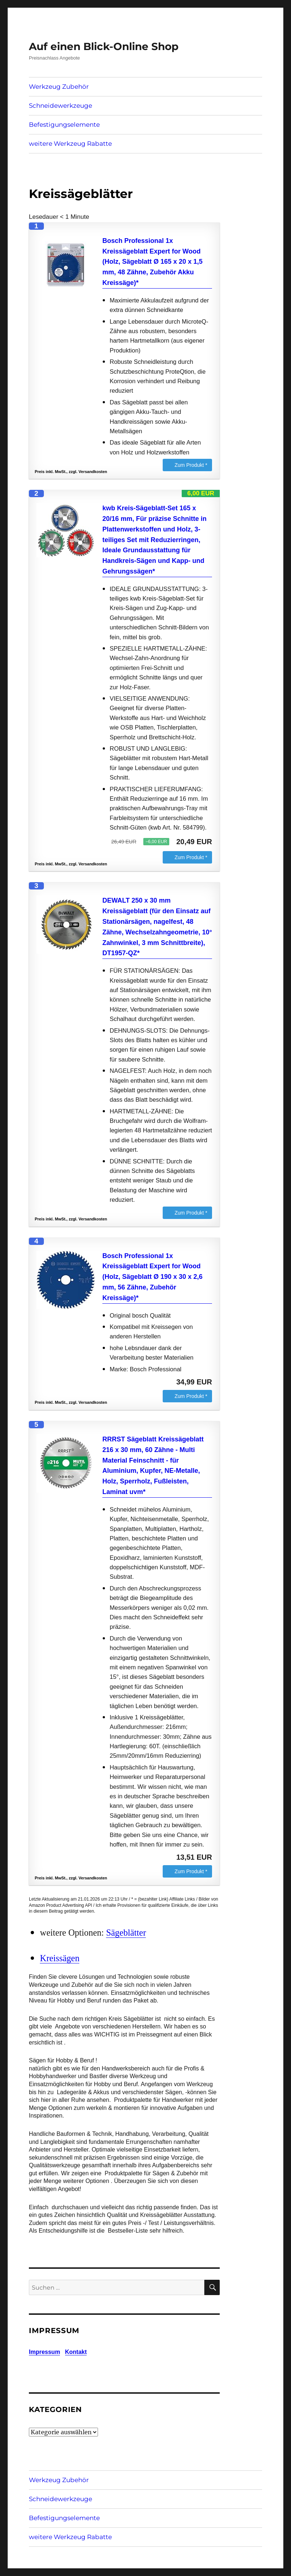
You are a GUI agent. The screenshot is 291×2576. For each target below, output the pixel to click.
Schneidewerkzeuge (60, 105)
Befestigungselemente (64, 124)
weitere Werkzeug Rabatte (70, 143)
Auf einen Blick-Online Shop (103, 46)
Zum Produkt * (191, 465)
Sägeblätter (126, 1932)
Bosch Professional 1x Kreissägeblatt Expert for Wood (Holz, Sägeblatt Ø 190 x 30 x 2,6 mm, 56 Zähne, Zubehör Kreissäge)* (152, 1277)
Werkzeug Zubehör (59, 86)
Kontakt (76, 2352)
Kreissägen (59, 1958)
